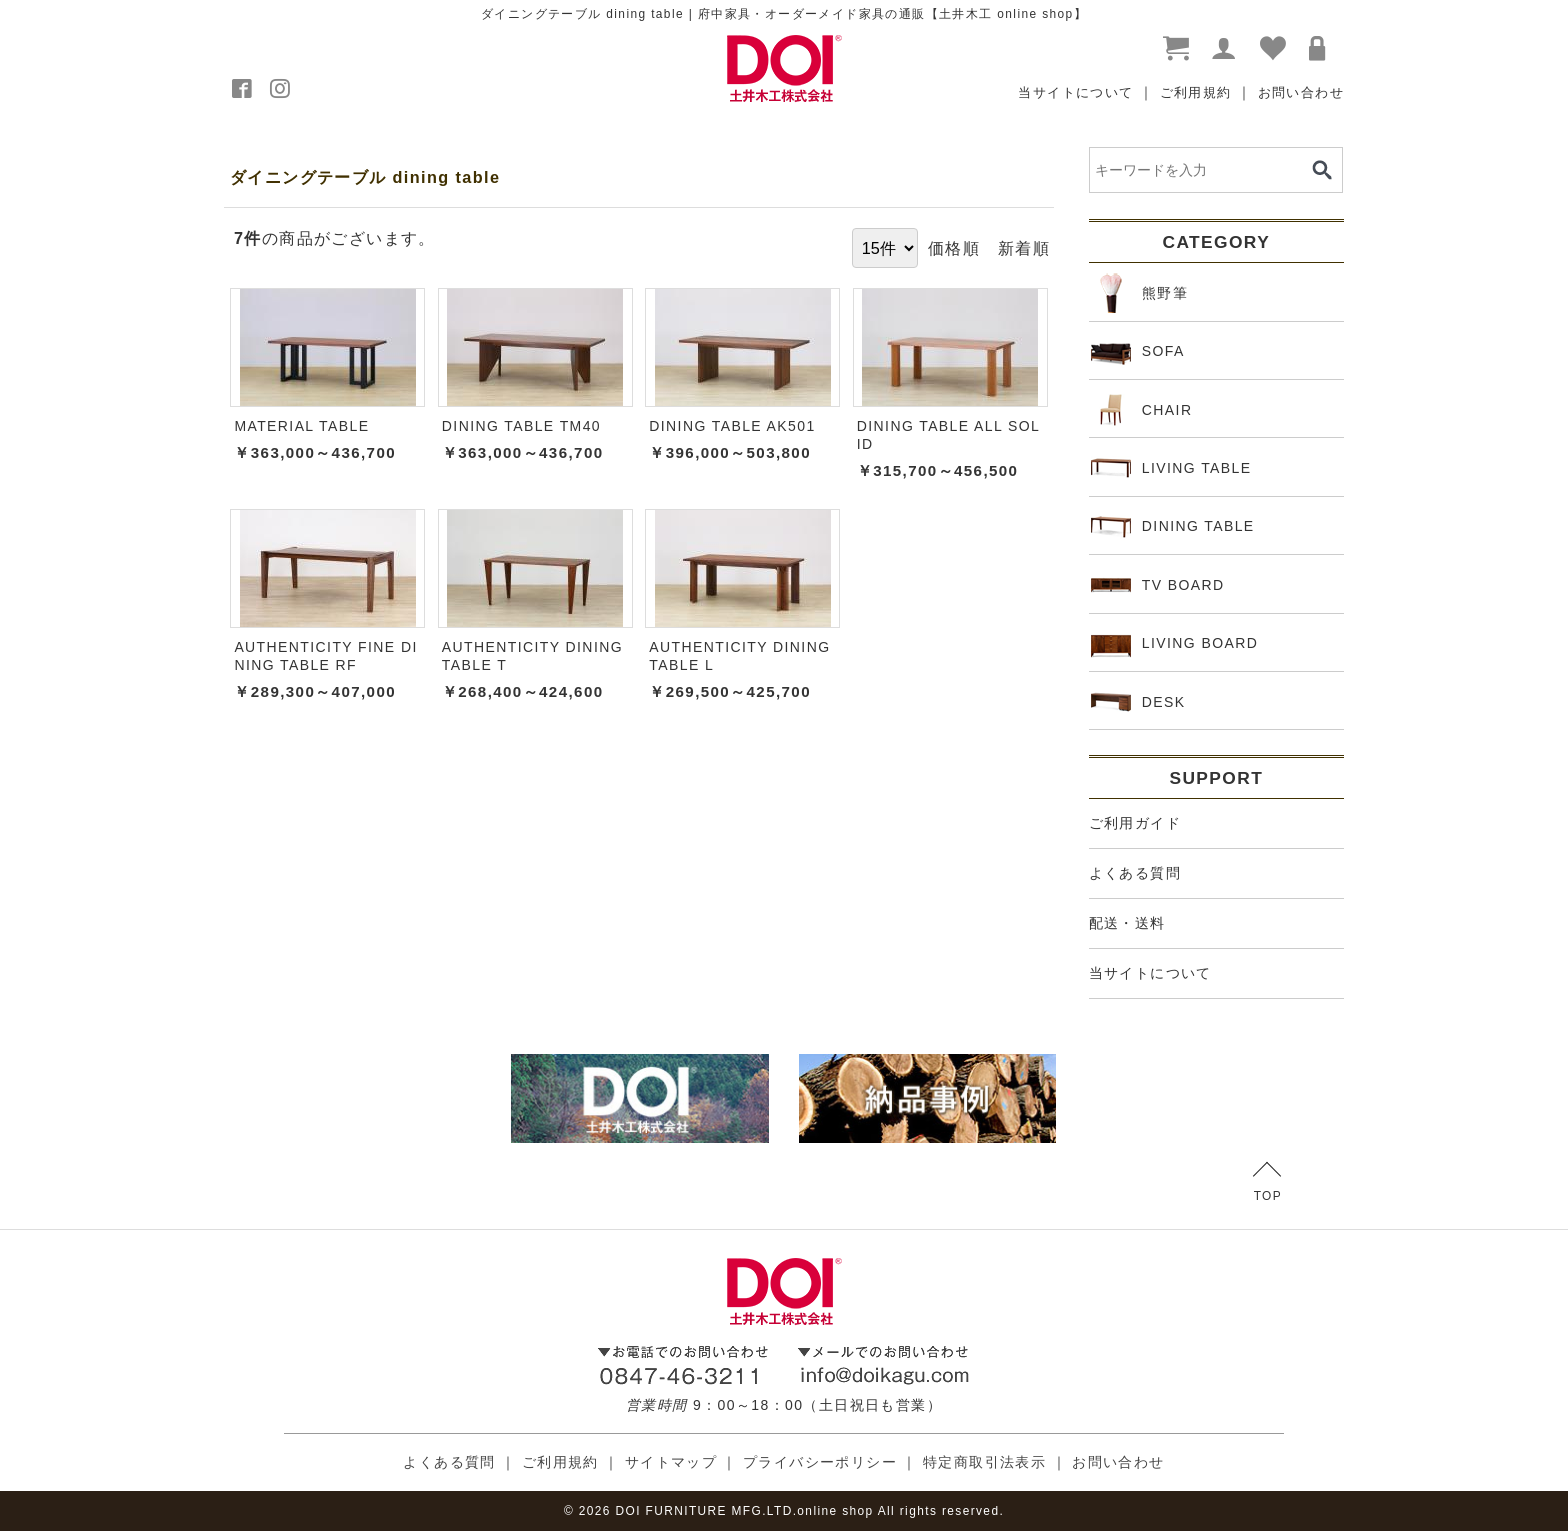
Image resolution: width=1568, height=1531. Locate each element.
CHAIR (1142, 410)
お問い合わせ (1301, 92)
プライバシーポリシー (820, 1462)
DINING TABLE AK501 (732, 426)
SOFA (1138, 352)
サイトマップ (671, 1462)
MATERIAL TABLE (301, 426)
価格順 (954, 248)
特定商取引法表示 (984, 1462)
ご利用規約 (1196, 92)
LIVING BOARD (1175, 644)
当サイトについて (1075, 92)
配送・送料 (1127, 923)
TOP (1267, 1182)
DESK (1138, 702)
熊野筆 (1139, 293)
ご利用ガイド (1135, 823)
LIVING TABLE (1171, 468)
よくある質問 (1135, 873)
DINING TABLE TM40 (521, 426)
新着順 (1024, 248)
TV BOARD (1158, 585)
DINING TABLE (1173, 527)
